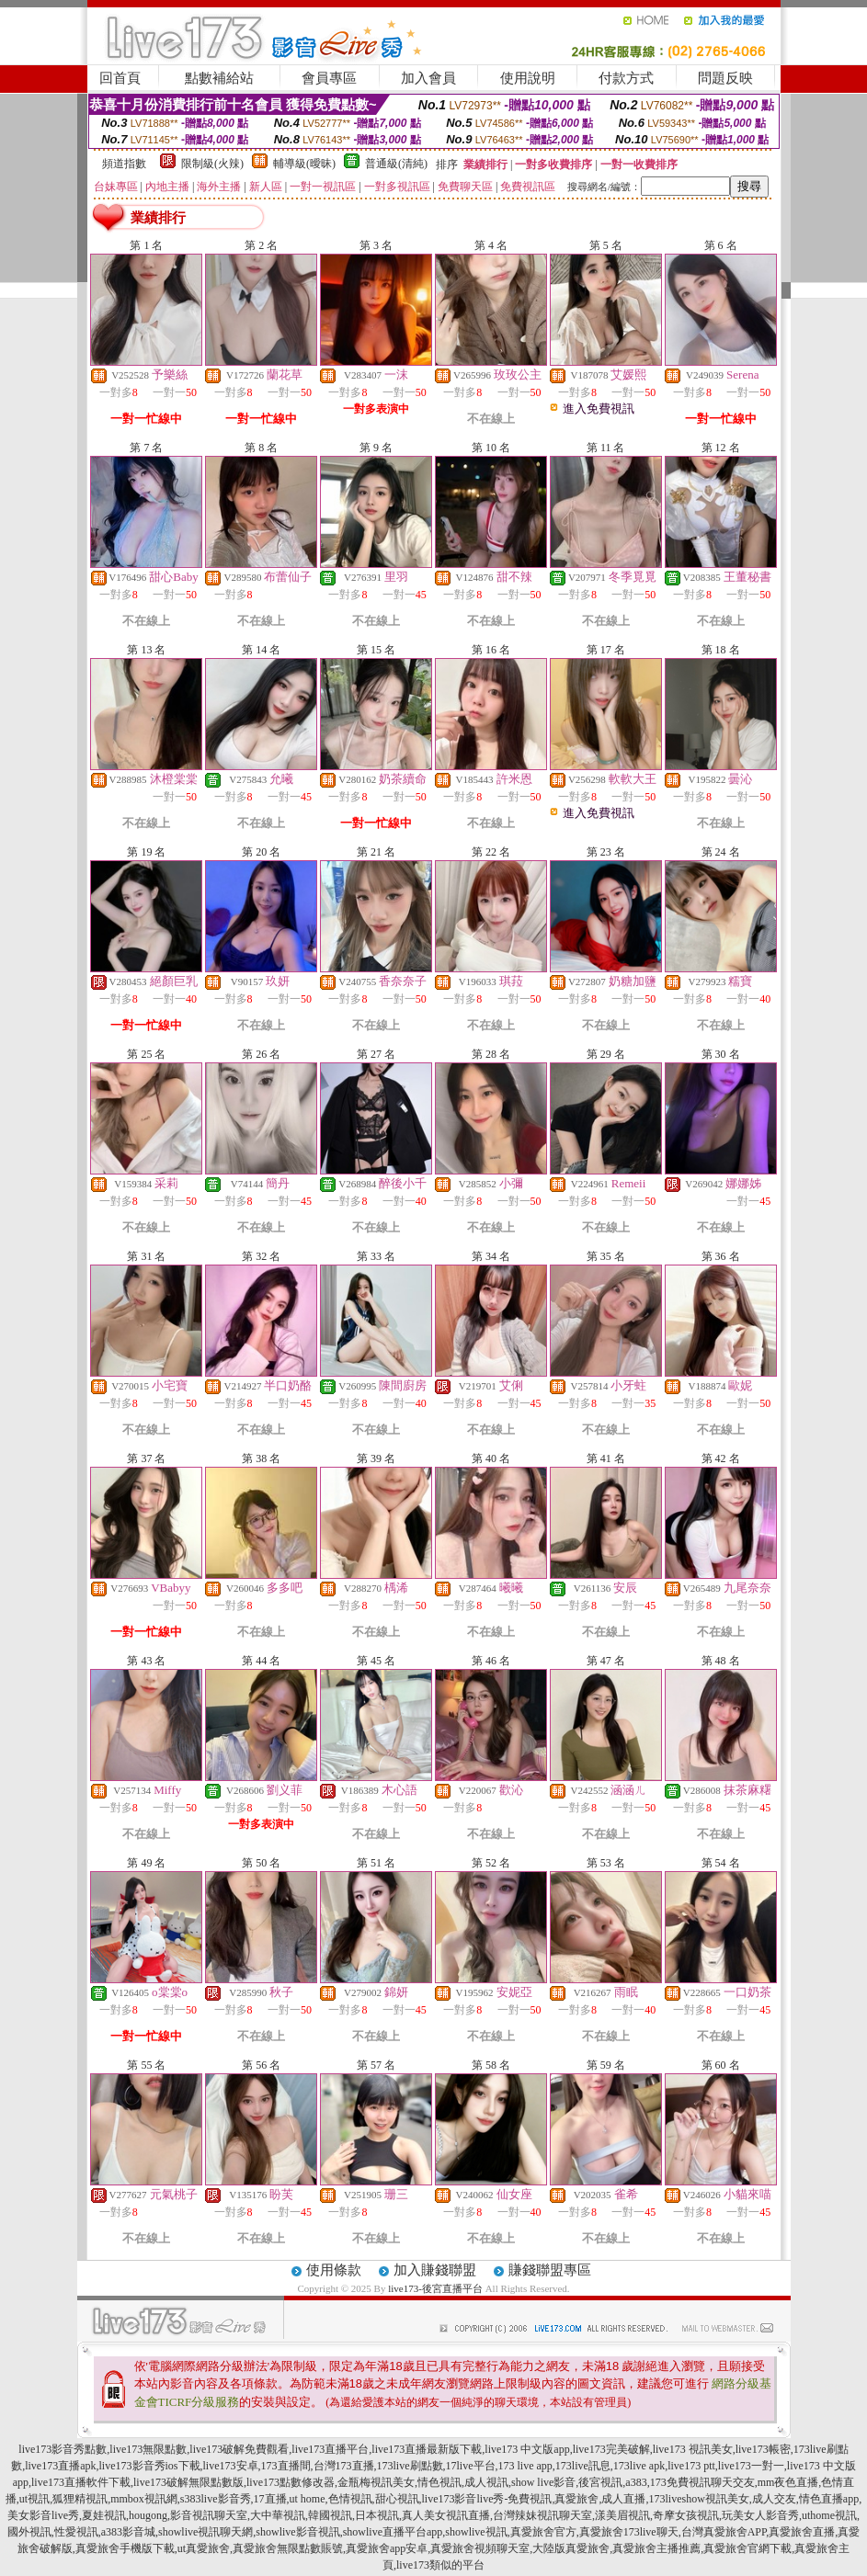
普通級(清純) (396, 163)
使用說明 (527, 78)
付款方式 (626, 78)
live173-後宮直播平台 (435, 2288)
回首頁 (120, 78)
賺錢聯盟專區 (549, 2270)
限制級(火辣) (212, 163)
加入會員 (428, 78)
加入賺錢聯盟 (435, 2270)
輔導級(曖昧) (304, 163)
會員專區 (329, 78)
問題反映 (725, 78)
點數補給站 (219, 78)
